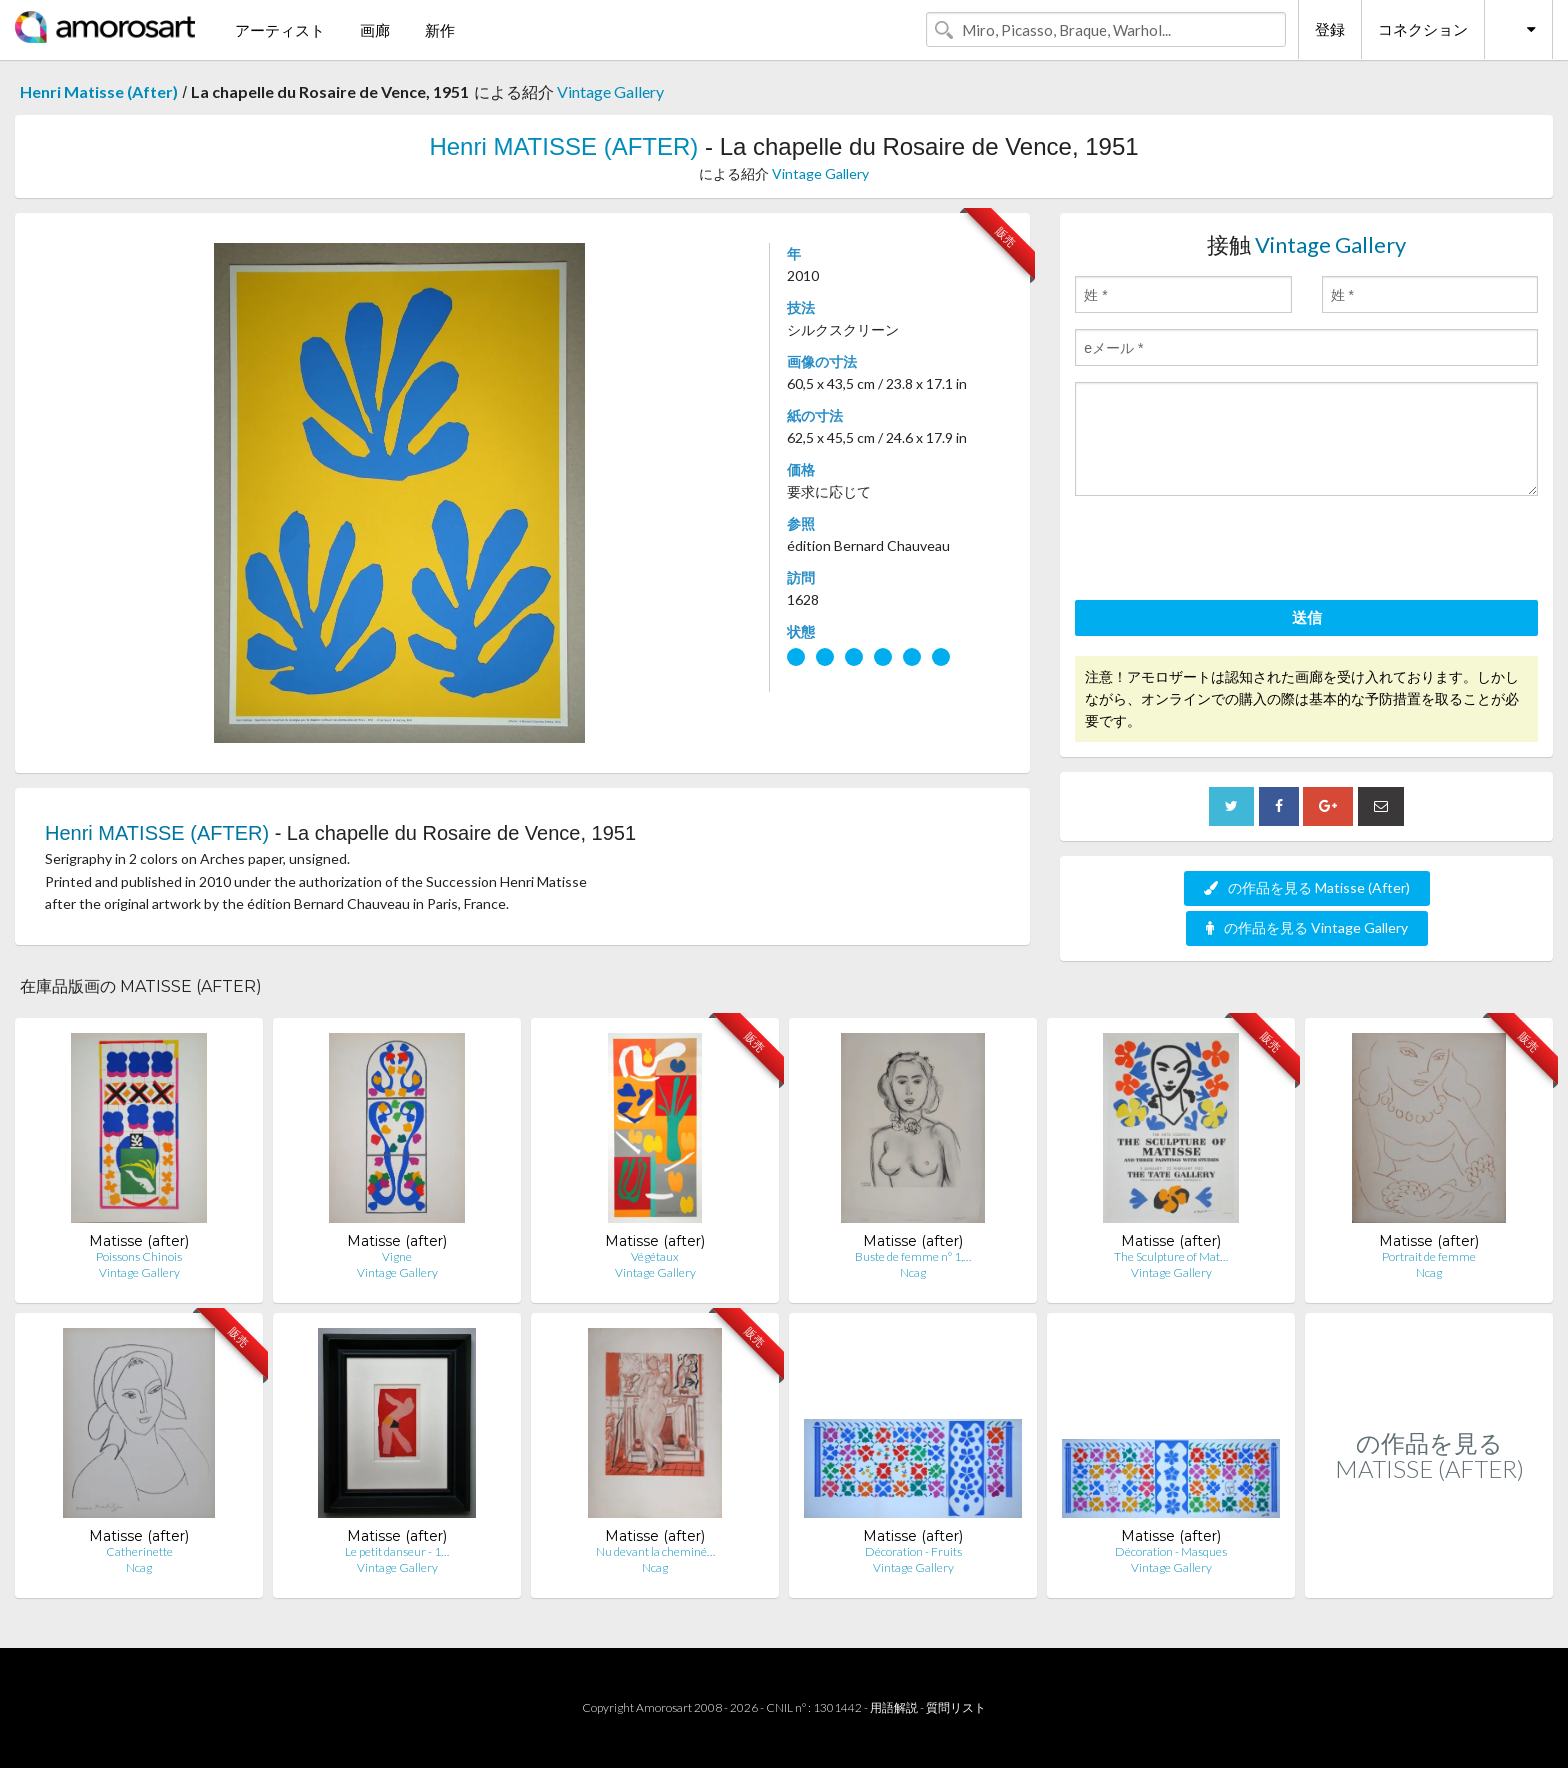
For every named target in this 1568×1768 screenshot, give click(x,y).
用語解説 (894, 1707)
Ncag (913, 1272)
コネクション (1423, 29)
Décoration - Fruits (913, 1551)
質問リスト (956, 1707)
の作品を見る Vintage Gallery (1307, 927)
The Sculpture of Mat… (1171, 1256)
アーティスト (280, 30)
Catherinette (139, 1551)
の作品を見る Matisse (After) (1307, 887)
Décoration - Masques (1171, 1551)
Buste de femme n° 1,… (913, 1256)
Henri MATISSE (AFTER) (563, 146)
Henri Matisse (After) (99, 91)
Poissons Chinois (139, 1256)
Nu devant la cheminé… (655, 1551)
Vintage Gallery (610, 91)
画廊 (375, 30)
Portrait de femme (1429, 1256)
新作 (440, 30)
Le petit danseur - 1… (397, 1551)
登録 (1330, 29)
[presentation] (1227, 551)
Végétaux (655, 1256)
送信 (1307, 617)
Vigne (397, 1256)
